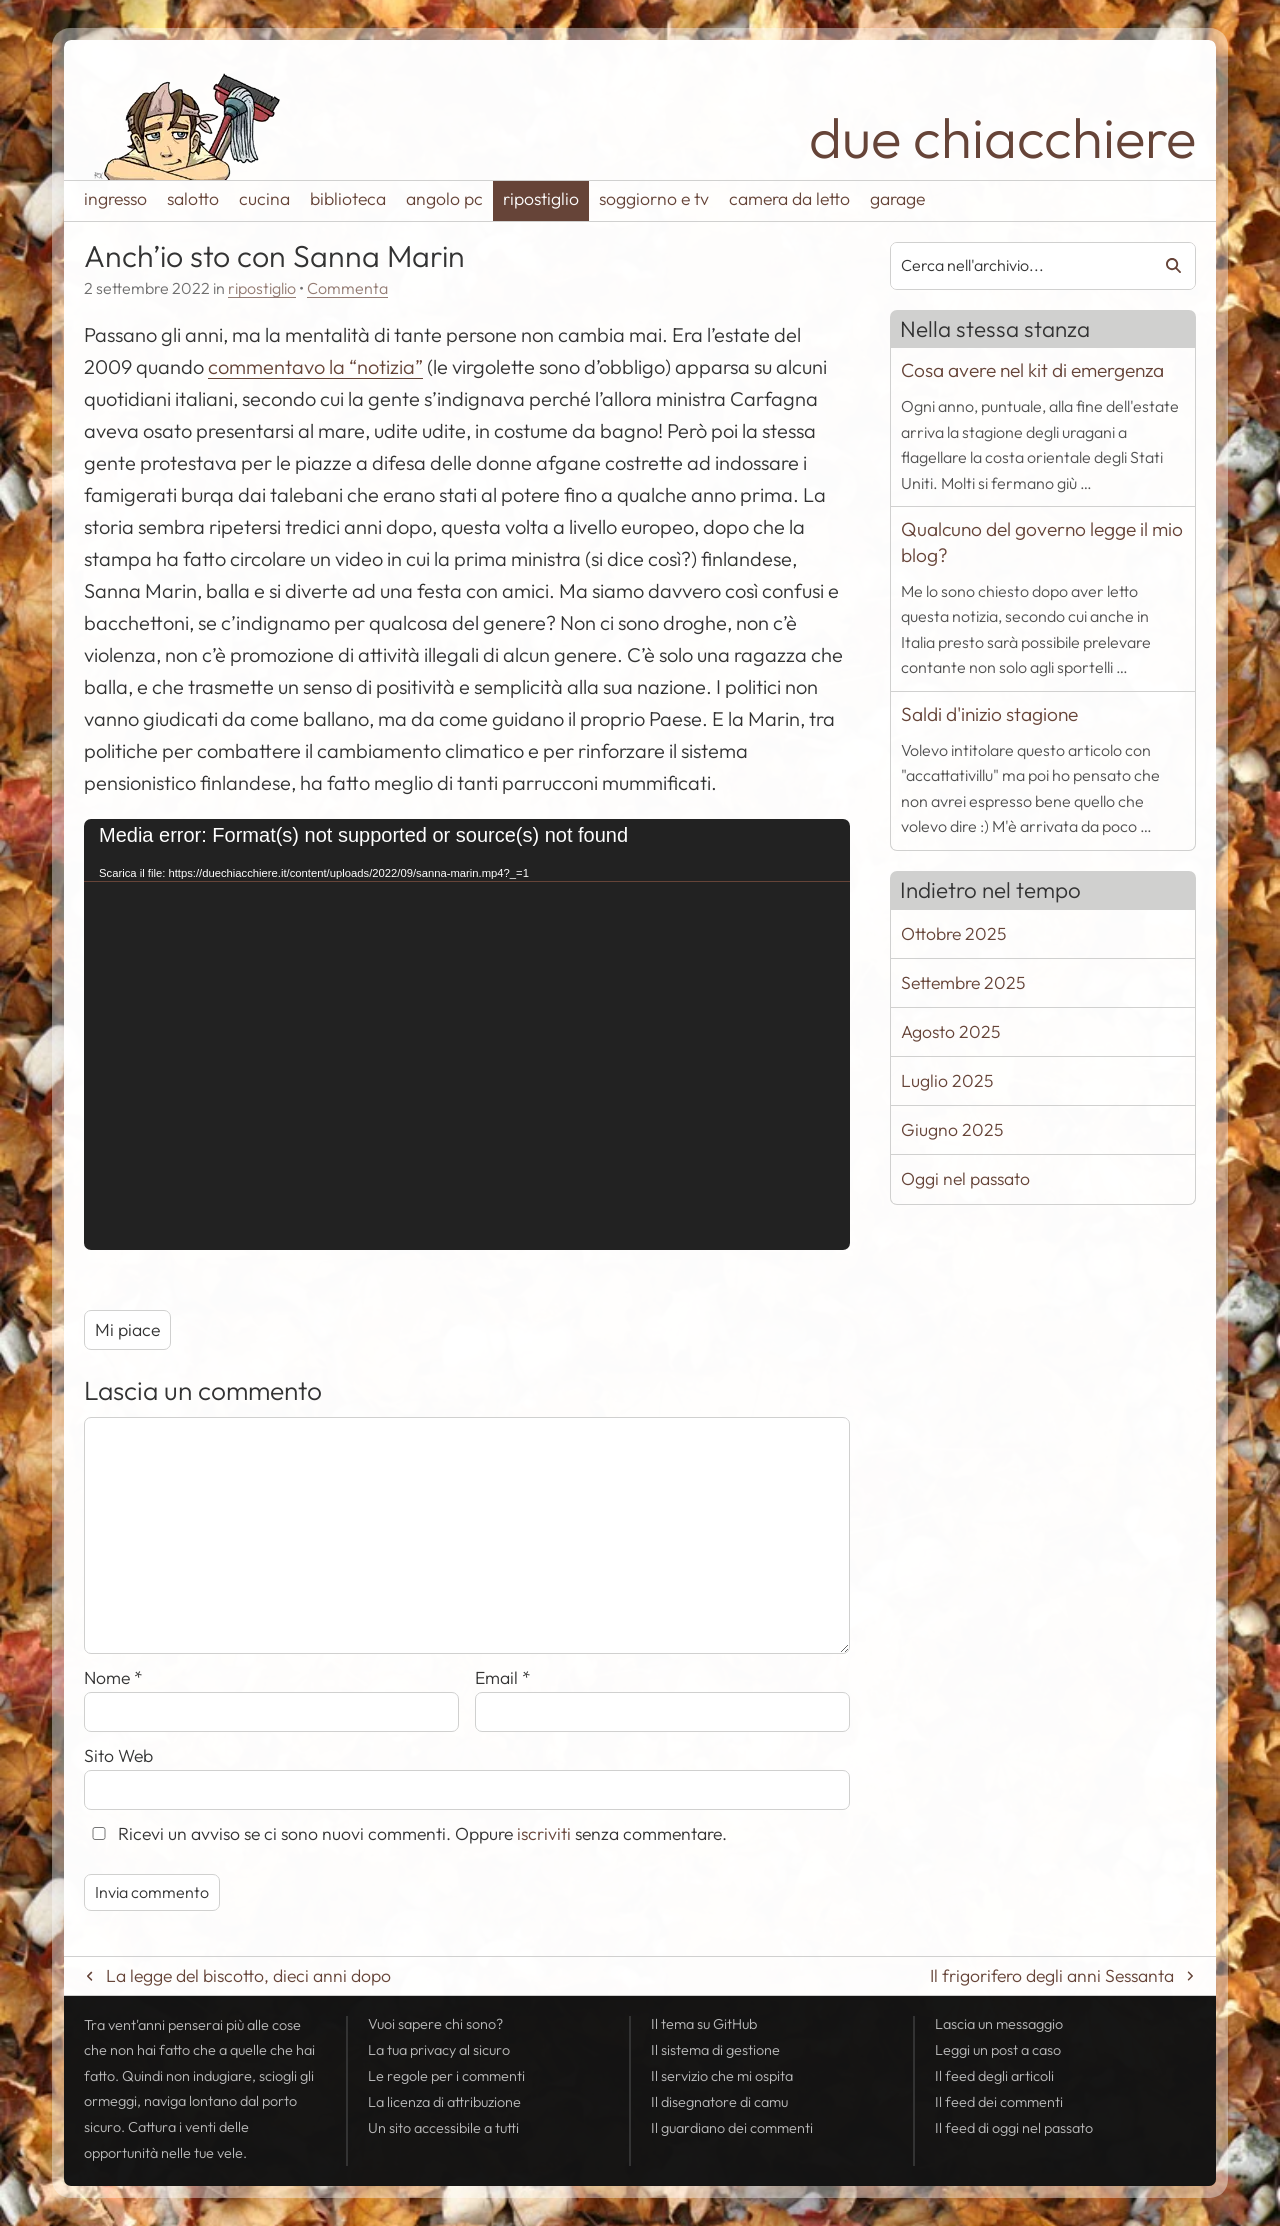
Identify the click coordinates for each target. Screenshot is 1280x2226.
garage (897, 198)
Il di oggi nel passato (1014, 2128)
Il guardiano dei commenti (732, 2128)
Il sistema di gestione (715, 2050)
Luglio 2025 (947, 1080)
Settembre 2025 (963, 982)
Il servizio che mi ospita (722, 2076)
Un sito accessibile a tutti (443, 2128)
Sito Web (118, 1755)
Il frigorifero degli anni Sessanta (1052, 1975)
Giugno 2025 (952, 1129)
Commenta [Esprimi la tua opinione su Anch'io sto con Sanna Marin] (347, 288)
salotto (193, 198)
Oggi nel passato (965, 1178)
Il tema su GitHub (704, 2024)
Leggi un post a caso (998, 2050)
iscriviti (544, 1833)
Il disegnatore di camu (719, 2102)
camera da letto (789, 198)
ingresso (115, 198)
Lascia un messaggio (999, 2024)
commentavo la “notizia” (315, 366)
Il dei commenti (999, 2102)
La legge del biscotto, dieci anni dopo (248, 1975)
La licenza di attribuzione (444, 2102)
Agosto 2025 (950, 1031)
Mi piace (127, 1329)
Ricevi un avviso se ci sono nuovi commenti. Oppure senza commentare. (405, 1833)
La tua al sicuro (439, 2050)
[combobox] (1014, 266)
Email (503, 1677)
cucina (264, 198)
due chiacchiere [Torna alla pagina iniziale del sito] (1002, 137)
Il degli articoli (994, 2076)
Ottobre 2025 (953, 933)
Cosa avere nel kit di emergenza (1032, 370)
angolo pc (444, 198)
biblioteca (348, 198)
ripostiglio (541, 198)
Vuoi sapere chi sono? (435, 2024)
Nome (113, 1677)
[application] (467, 1034)
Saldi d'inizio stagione (989, 714)
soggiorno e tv (654, 198)
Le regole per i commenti (446, 2076)
